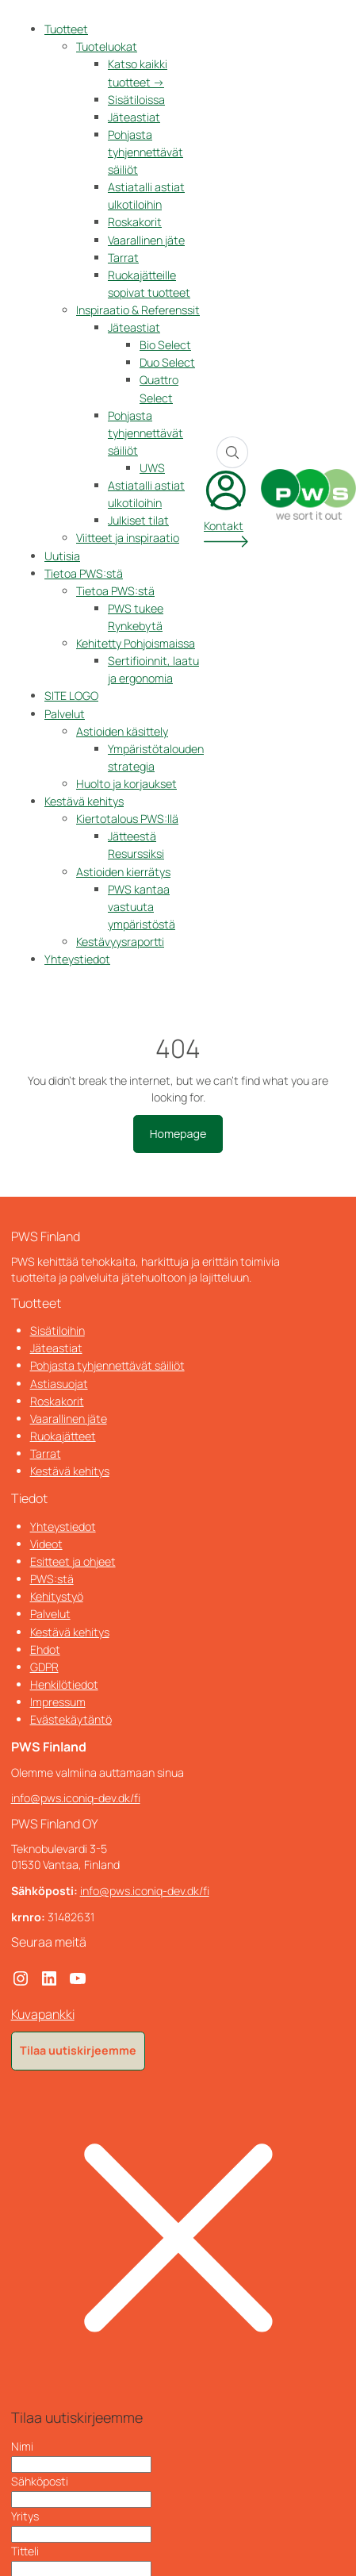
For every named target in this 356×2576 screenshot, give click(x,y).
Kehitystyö (56, 1596)
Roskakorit (135, 221)
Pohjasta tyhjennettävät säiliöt (145, 152)
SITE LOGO (71, 695)
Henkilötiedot (64, 1684)
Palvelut (64, 713)
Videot (46, 1543)
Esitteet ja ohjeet (73, 1561)
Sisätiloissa (136, 99)
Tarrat (123, 257)
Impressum (58, 1701)
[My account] (226, 508)
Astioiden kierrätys (123, 871)
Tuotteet (66, 29)
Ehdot (45, 1649)
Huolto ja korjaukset (126, 783)
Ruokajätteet (63, 1436)
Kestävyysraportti (120, 941)
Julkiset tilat (138, 520)
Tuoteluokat (106, 46)
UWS (152, 467)
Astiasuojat (59, 1383)
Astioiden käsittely (122, 731)
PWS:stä (52, 1578)
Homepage (178, 1133)
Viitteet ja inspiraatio (127, 537)
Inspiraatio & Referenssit (138, 309)
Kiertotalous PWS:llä (127, 818)
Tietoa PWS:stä (83, 573)
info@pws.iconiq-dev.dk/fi (75, 1797)
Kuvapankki (43, 2014)
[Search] (232, 452)
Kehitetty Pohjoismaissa (135, 643)
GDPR (44, 1666)
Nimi (22, 2446)
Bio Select (165, 344)
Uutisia (62, 555)
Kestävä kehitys (84, 801)
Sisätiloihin (57, 1330)
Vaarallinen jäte (146, 240)
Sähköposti (39, 2481)
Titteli (25, 2551)
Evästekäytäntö (71, 1719)
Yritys (25, 2516)
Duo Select (167, 362)
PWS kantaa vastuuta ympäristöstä (141, 907)
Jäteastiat (134, 117)
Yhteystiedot (77, 959)
